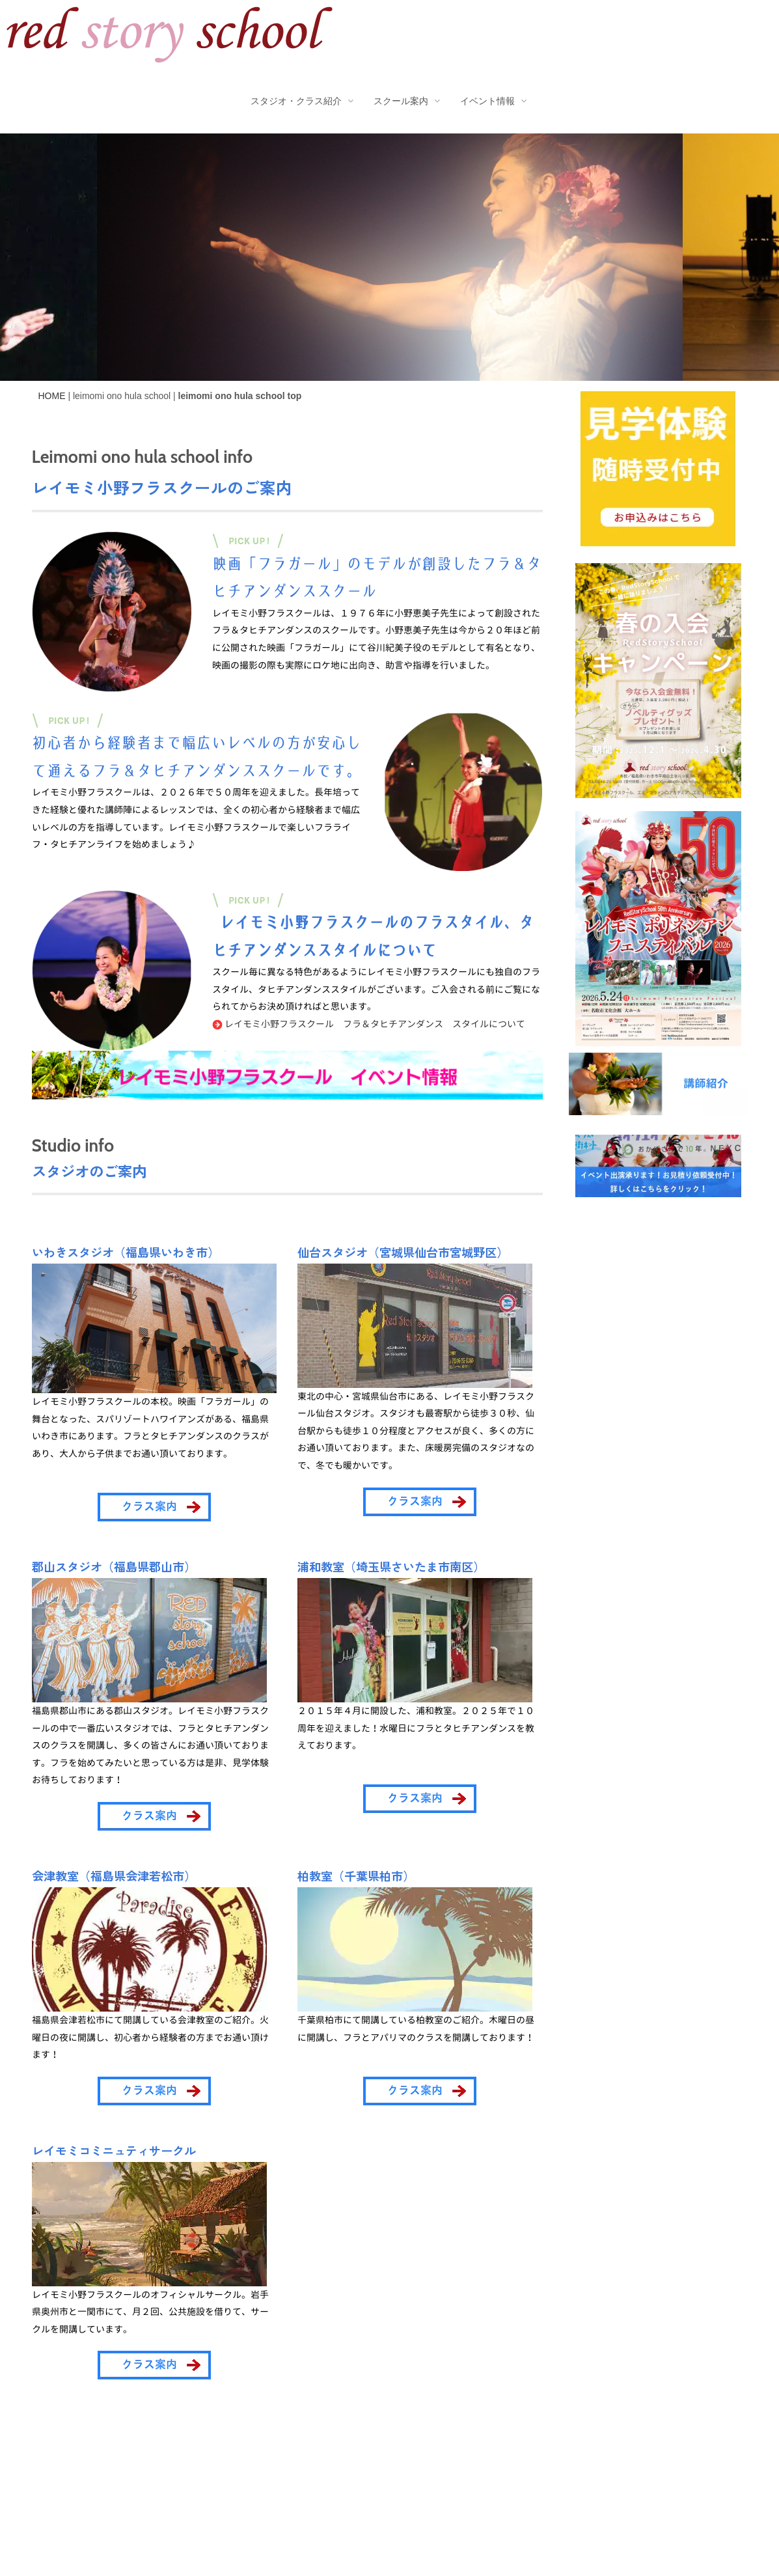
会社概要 (32, 2490)
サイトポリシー (226, 2490)
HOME (52, 396)
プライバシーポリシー (122, 2490)
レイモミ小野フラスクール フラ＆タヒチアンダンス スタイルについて (368, 1024)
